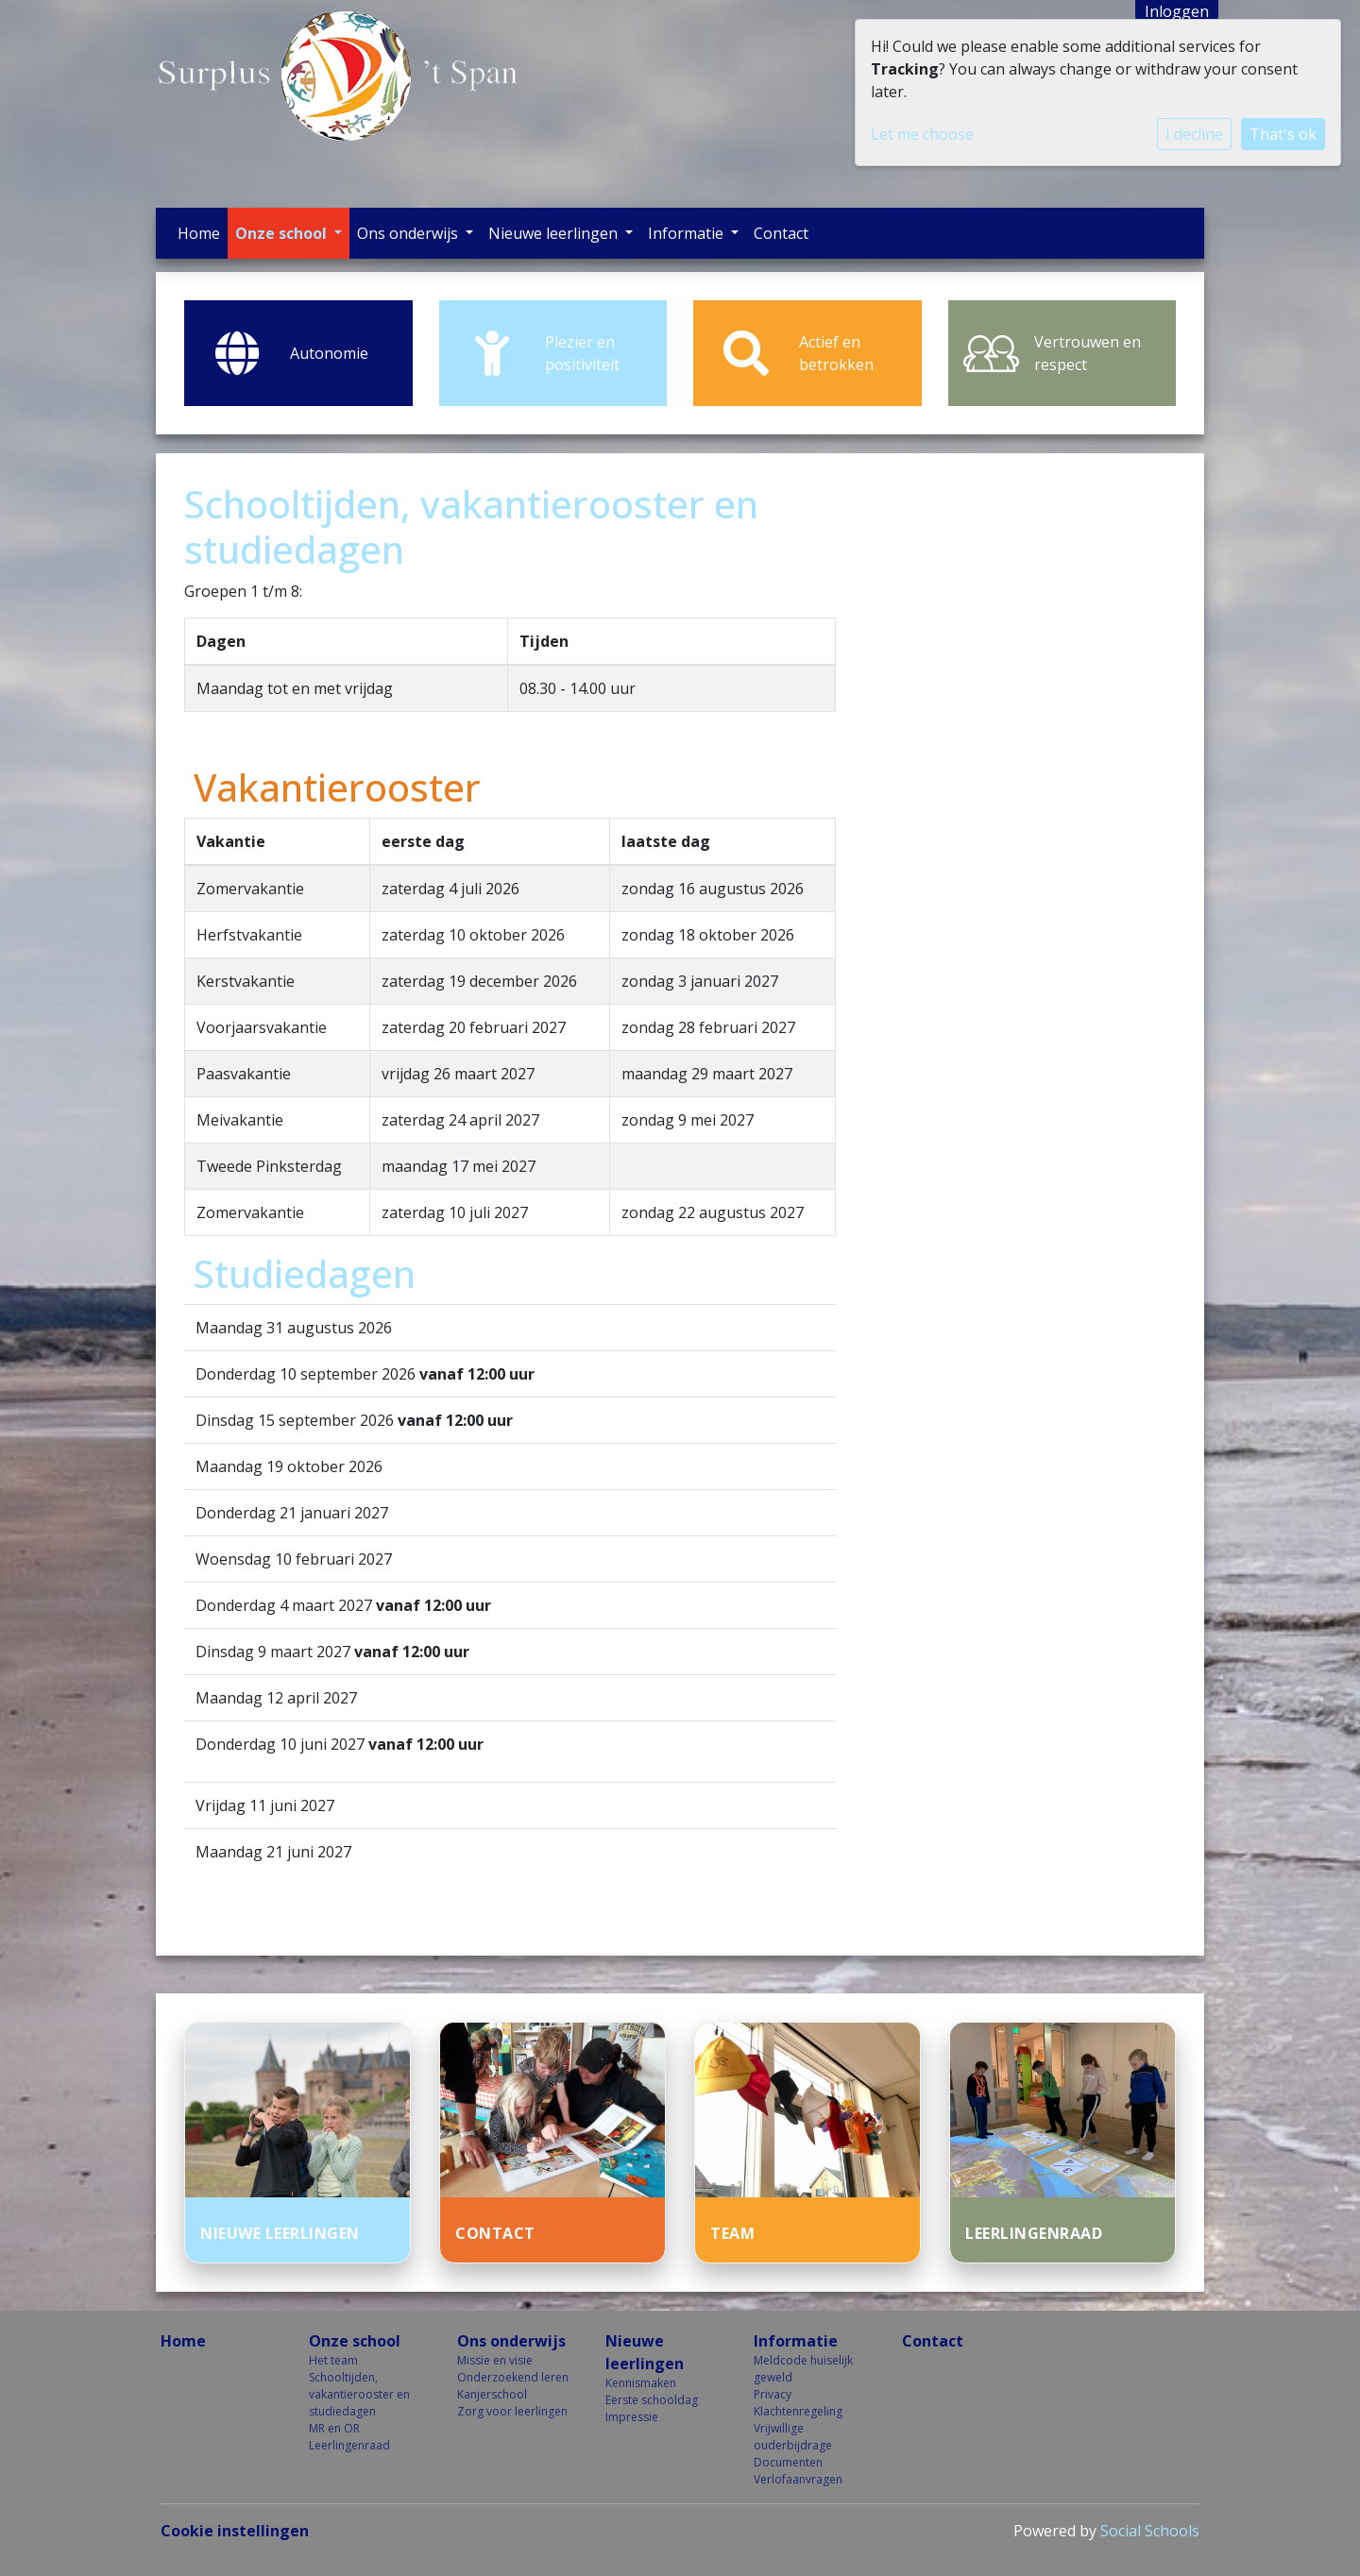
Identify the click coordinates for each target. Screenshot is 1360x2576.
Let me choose (922, 134)
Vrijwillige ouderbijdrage (793, 2436)
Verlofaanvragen (798, 2479)
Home (199, 233)
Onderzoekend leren (513, 2377)
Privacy (772, 2394)
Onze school (283, 233)
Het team (333, 2360)
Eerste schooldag (651, 2400)
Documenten (788, 2462)
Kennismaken (640, 2383)
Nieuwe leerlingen (554, 233)
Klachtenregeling (798, 2411)
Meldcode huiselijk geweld (803, 2368)
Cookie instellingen (235, 2530)
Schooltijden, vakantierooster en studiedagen (359, 2394)
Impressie (631, 2417)
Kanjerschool (492, 2394)
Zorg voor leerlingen (512, 2411)
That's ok (1283, 134)
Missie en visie (495, 2360)
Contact (781, 233)
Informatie (687, 233)
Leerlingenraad (349, 2445)
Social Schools (1149, 2530)
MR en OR (334, 2428)
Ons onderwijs (409, 233)
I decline (1194, 134)
